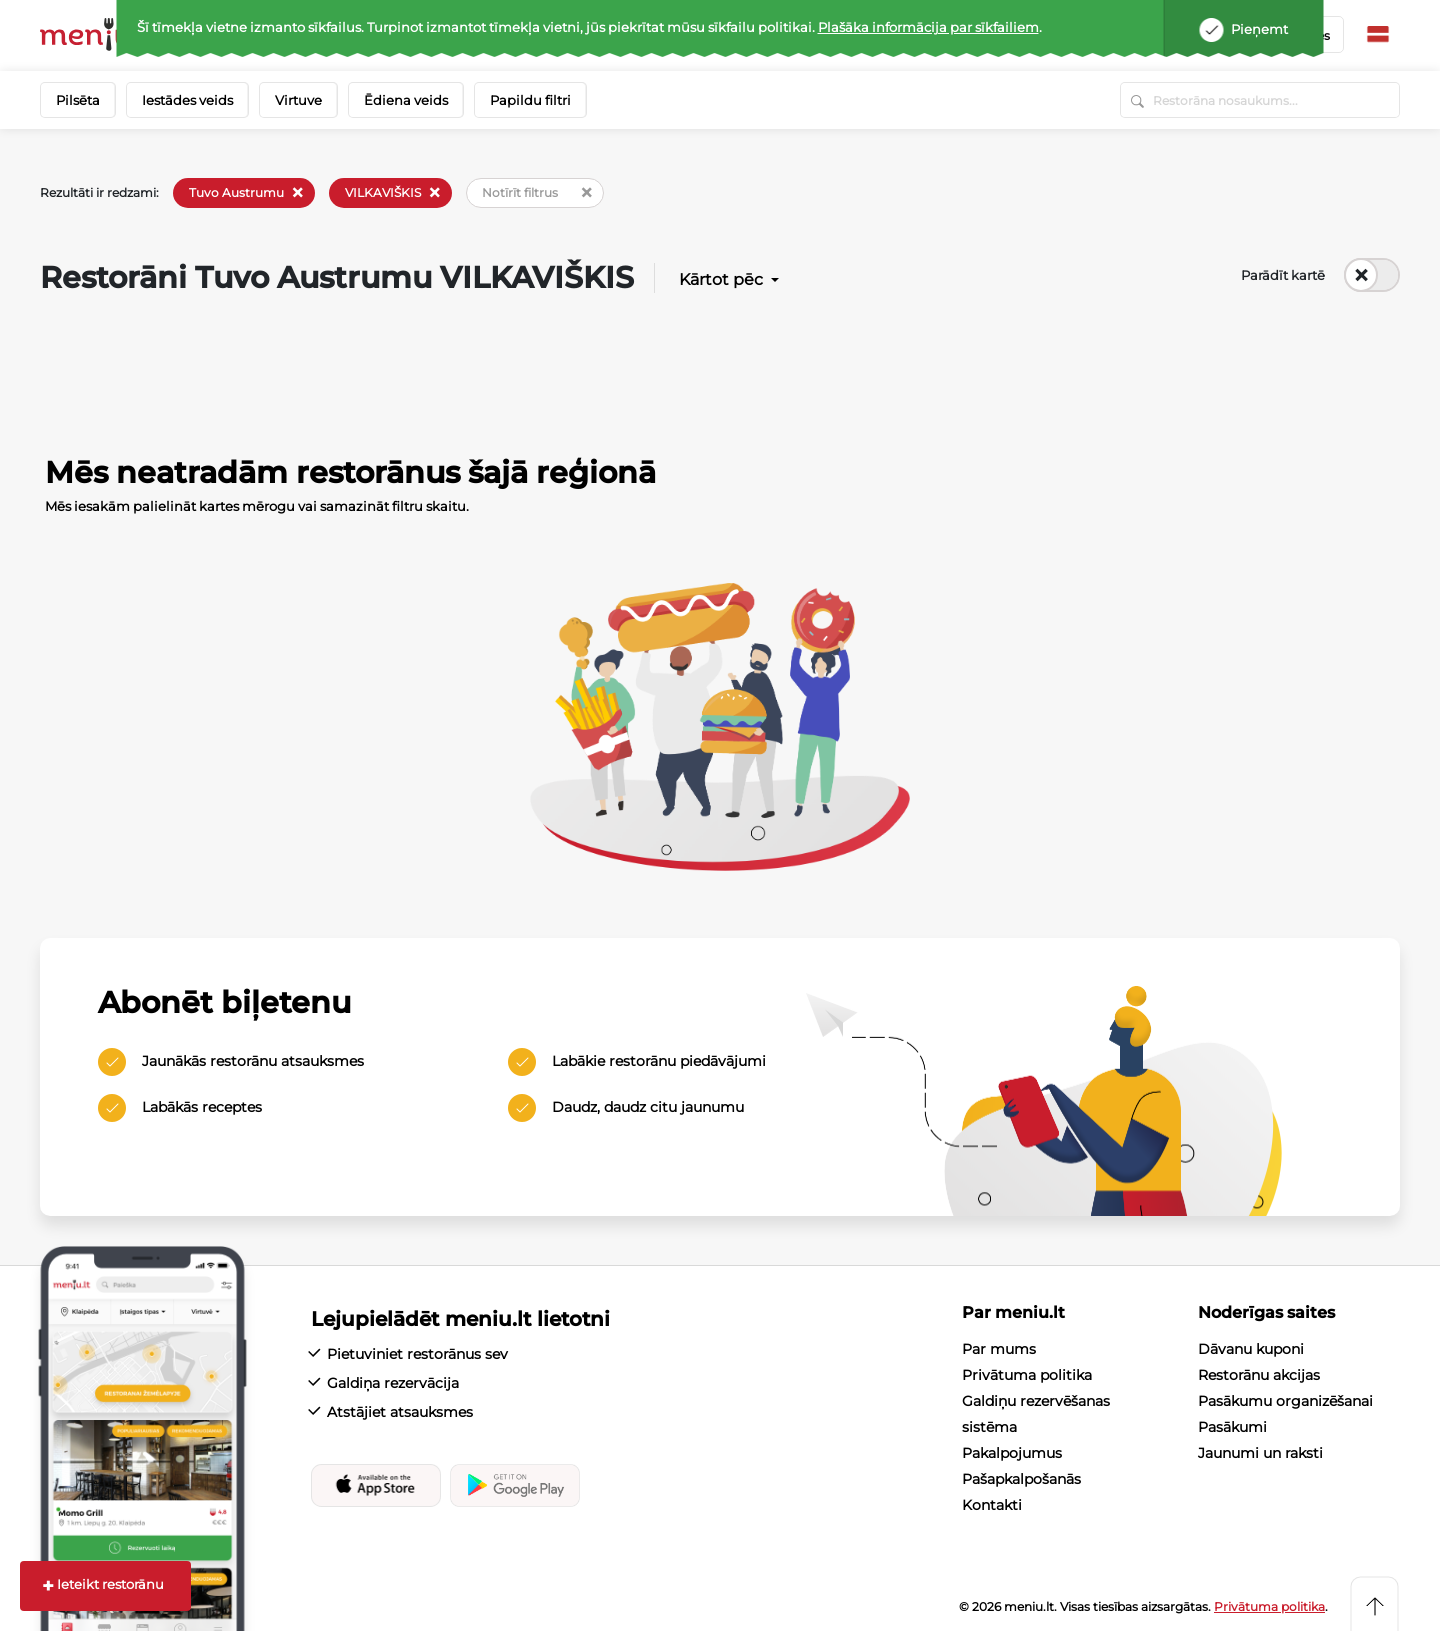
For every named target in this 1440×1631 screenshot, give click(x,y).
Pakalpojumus (1012, 1453)
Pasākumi (1232, 1427)
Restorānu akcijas (1259, 1375)
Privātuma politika (1027, 1375)
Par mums (999, 1349)
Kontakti (992, 1505)
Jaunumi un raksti (1260, 1453)
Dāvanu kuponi (1251, 1349)
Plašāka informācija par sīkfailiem (928, 27)
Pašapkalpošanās (1021, 1479)
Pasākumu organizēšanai (1285, 1401)
